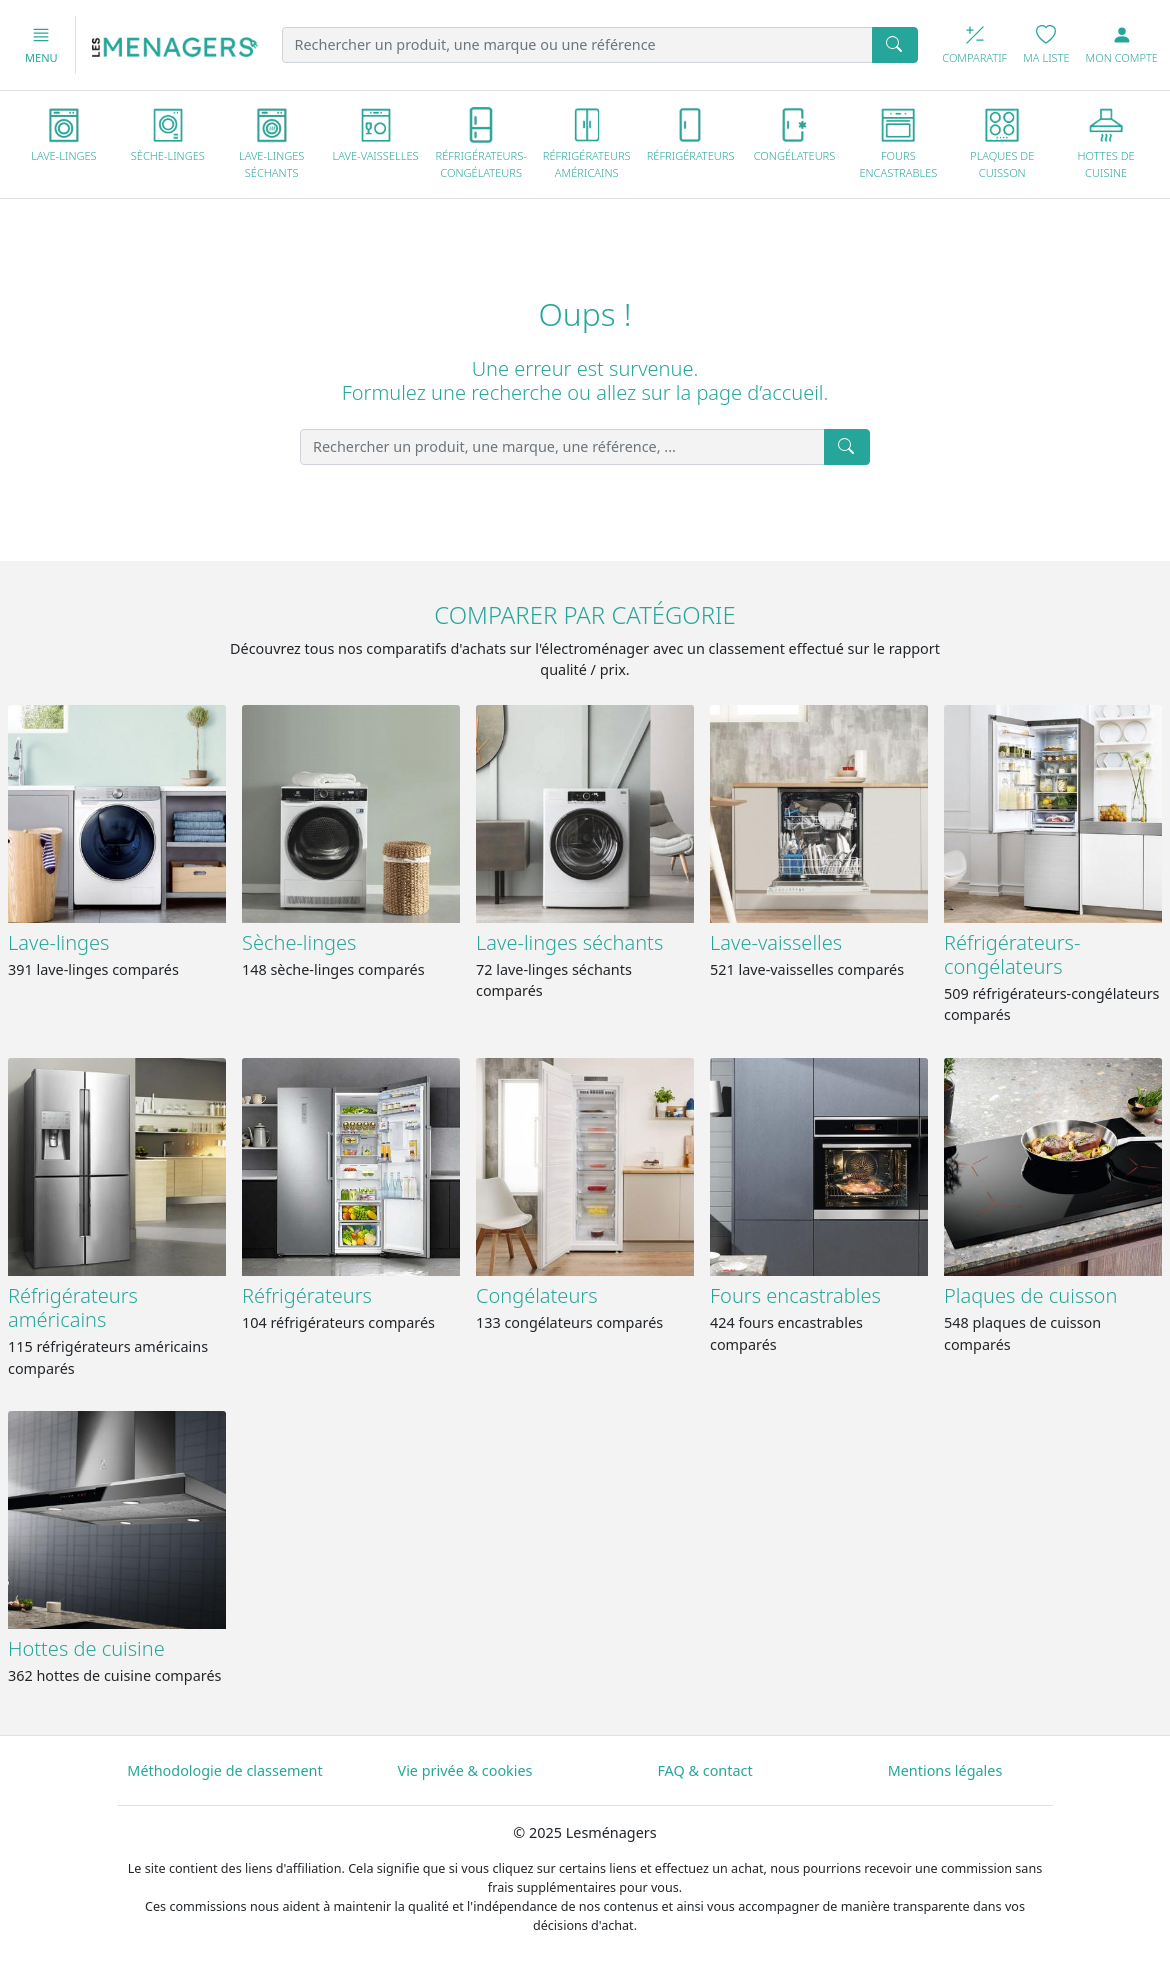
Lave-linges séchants (569, 942)
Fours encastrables (795, 1295)
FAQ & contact (704, 1770)
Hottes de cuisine (86, 1648)
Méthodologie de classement (224, 1770)
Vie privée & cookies (465, 1770)
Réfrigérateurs (307, 1295)
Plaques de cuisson (1030, 1295)
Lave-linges (58, 942)
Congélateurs (537, 1295)
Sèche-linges (299, 942)
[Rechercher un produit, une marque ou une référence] (578, 45)
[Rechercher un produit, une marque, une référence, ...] (562, 447)
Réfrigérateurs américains (73, 1307)
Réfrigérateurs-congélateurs (1012, 954)
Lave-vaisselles (776, 942)
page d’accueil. (762, 392)
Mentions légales (945, 1770)
